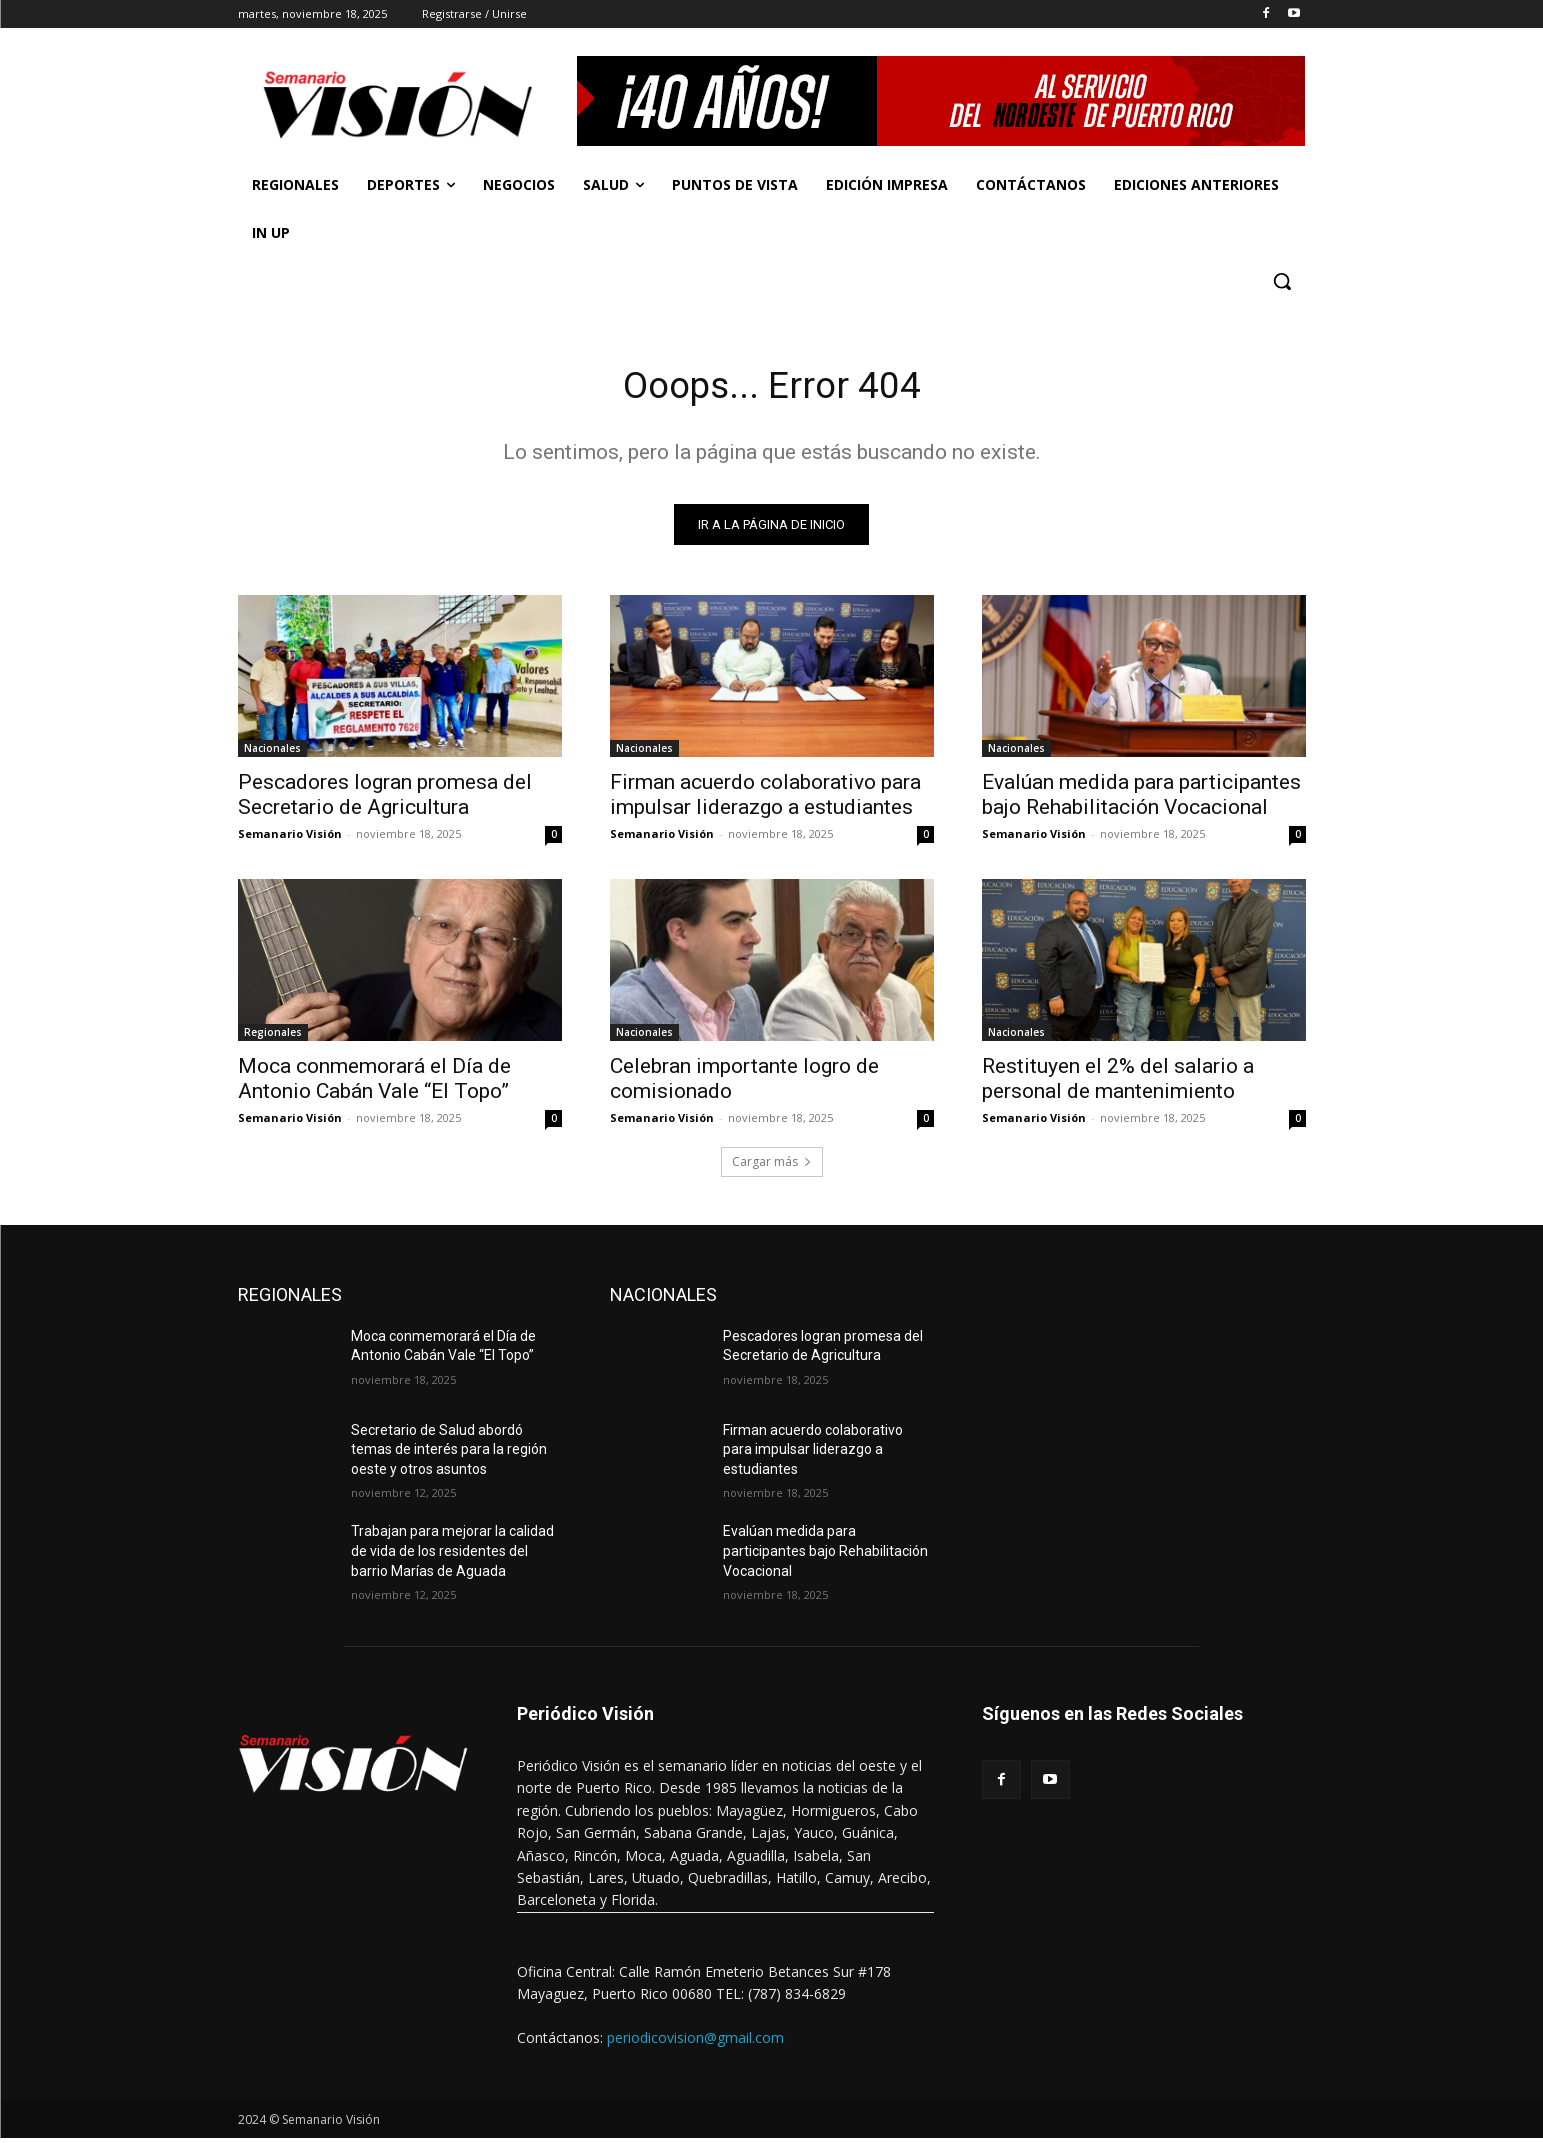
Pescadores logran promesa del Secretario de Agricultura (385, 798)
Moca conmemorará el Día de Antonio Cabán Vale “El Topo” (374, 1082)
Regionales (273, 1036)
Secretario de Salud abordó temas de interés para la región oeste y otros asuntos (449, 1453)
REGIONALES (290, 1298)
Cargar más (772, 1165)
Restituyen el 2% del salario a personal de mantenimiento (1118, 1082)
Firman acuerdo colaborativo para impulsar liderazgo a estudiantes (765, 798)
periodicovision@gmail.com (695, 2041)
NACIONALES (663, 1298)
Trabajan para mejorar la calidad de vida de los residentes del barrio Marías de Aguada (452, 1555)
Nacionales (272, 752)
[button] (1282, 281)
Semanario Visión (290, 837)
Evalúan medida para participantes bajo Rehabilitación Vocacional (1141, 798)
